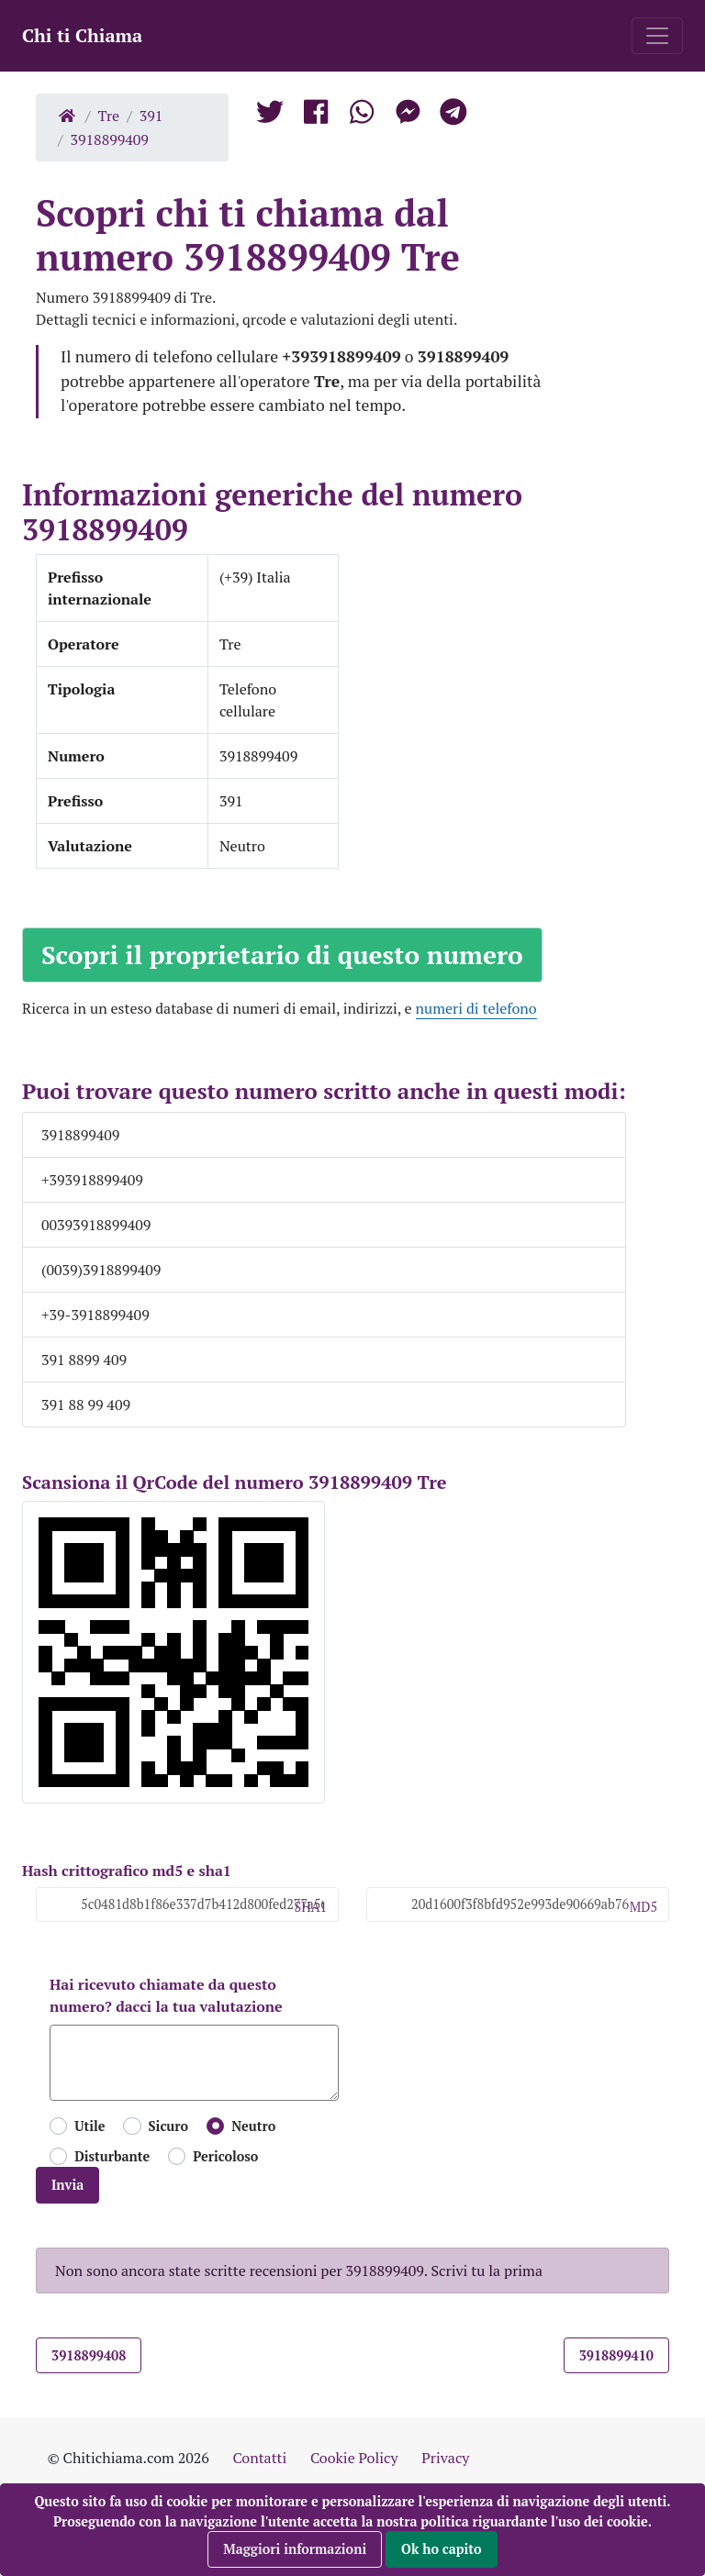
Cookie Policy (354, 2458)
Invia (67, 2184)
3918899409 (110, 139)
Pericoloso (225, 2156)
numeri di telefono (476, 1008)
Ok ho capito (441, 2549)
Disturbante (112, 2156)
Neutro (253, 2126)
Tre (109, 115)
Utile (89, 2126)
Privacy (445, 2458)
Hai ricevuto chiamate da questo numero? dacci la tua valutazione (166, 1995)
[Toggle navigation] (657, 35)
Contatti (259, 2458)
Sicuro (168, 2126)
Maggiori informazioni (294, 2549)
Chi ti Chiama (82, 35)
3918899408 (88, 2355)
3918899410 (616, 2355)
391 (151, 115)
